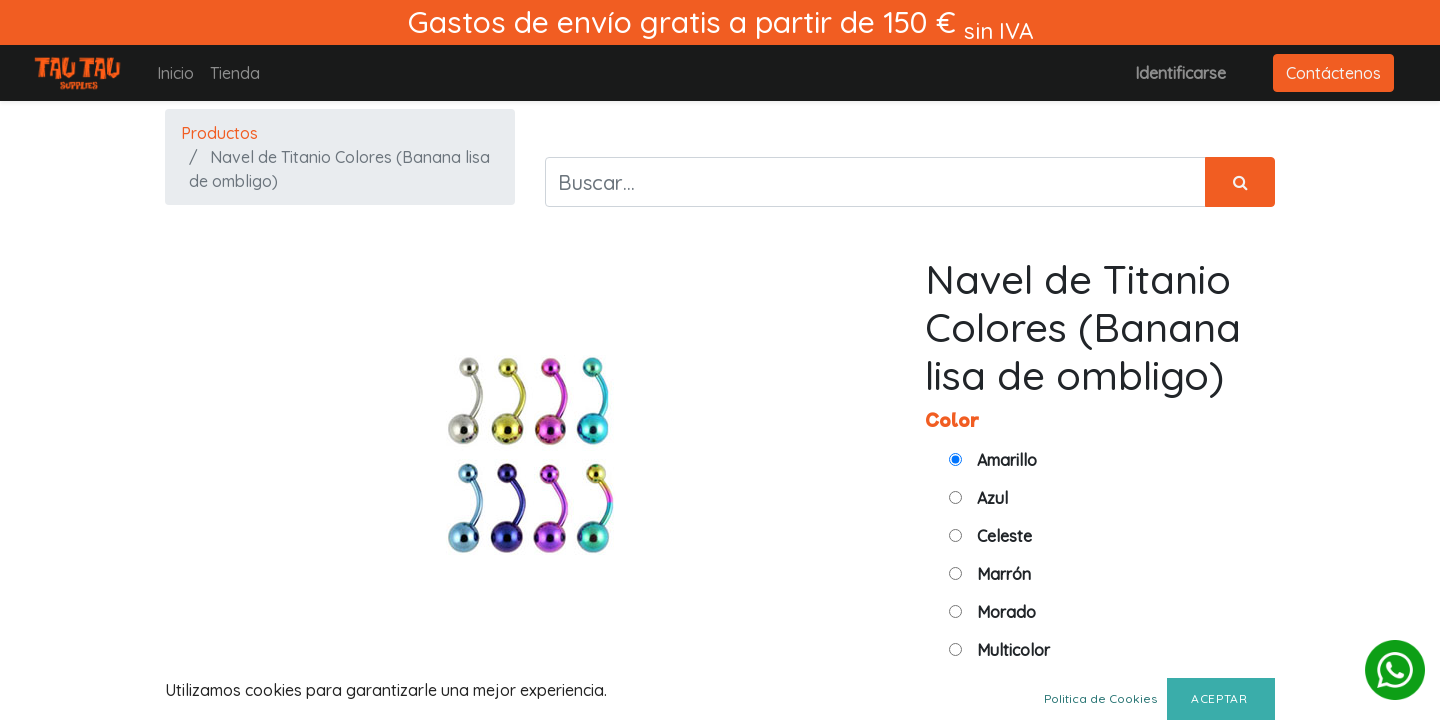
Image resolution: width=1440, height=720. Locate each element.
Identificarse (1180, 73)
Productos (219, 133)
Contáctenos (1333, 73)
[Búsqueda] (1240, 182)
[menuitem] (175, 73)
